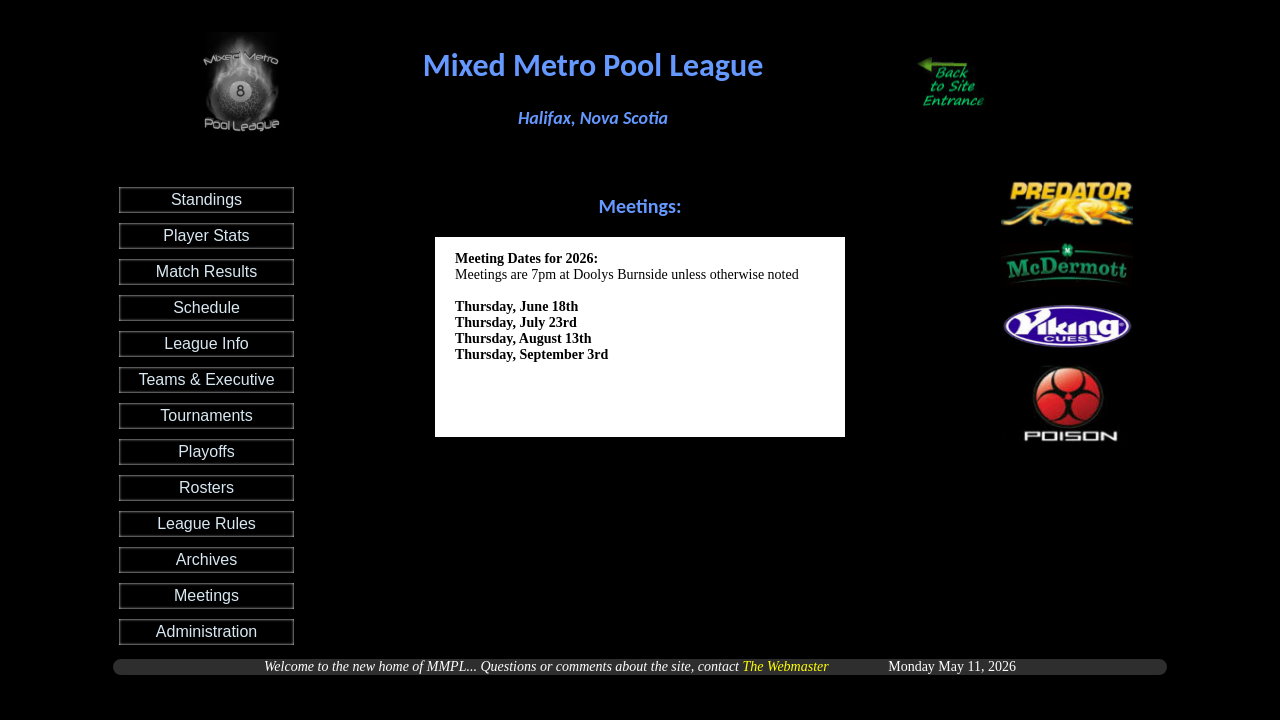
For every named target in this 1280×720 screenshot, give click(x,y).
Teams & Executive (206, 379)
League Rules (206, 523)
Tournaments (206, 415)
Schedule (206, 307)
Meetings (206, 595)
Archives (206, 559)
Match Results (206, 271)
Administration (206, 631)
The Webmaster (786, 666)
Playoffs (206, 451)
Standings (206, 199)
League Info (206, 343)
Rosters (206, 487)
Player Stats (206, 235)
